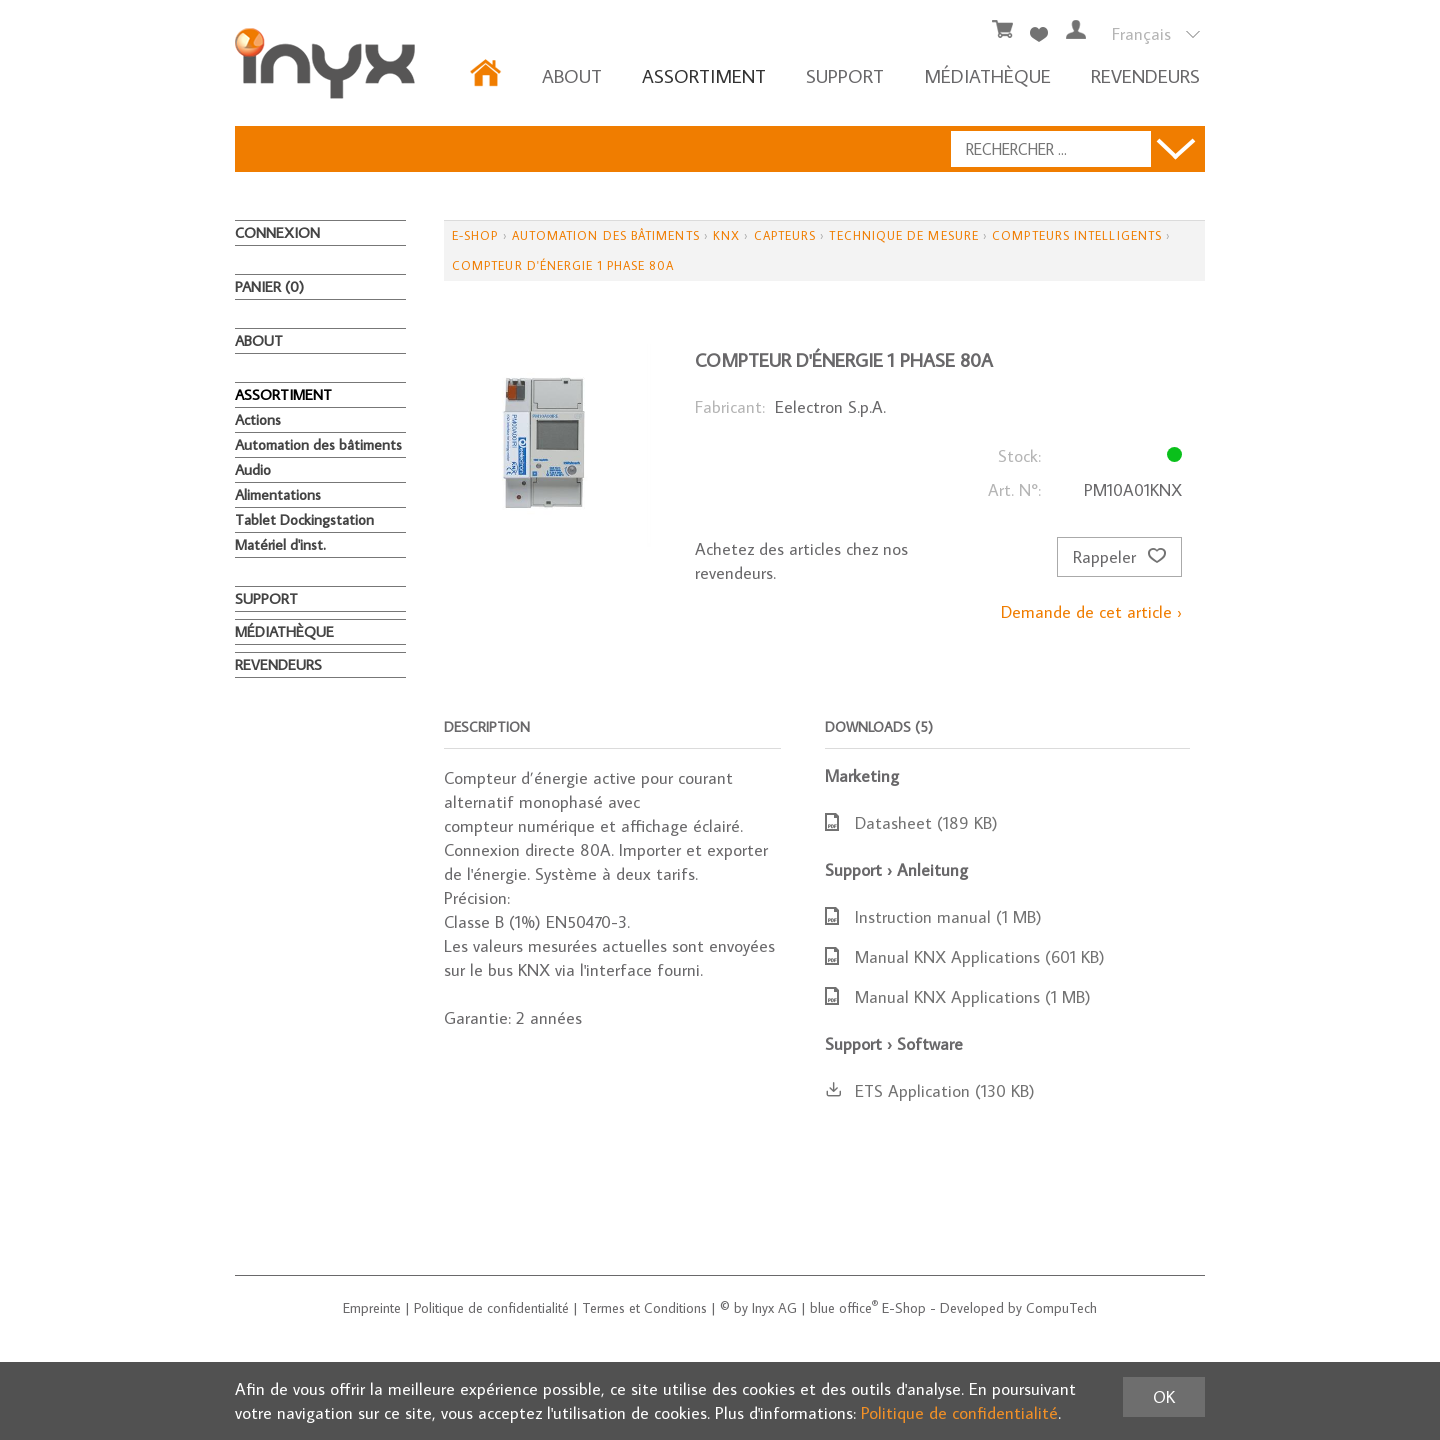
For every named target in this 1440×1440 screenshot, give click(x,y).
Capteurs (785, 235)
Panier (269, 286)
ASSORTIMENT (704, 75)
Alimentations (278, 494)
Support (845, 75)
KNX (726, 235)
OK (1164, 1397)
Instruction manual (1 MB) (933, 917)
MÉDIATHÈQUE (987, 75)
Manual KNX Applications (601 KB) (965, 957)
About (572, 75)
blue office (844, 1308)
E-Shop (475, 235)
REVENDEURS (1145, 75)
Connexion (277, 232)
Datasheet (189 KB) (911, 823)
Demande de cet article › (1091, 612)
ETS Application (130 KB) (930, 1091)
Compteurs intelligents (1077, 235)
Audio (253, 469)
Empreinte (372, 1308)
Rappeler (1119, 557)
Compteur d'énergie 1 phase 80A (563, 265)
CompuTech (1061, 1308)
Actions (258, 419)
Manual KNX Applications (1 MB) (958, 997)
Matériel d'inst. (280, 544)
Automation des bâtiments (318, 444)
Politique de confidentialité (491, 1308)
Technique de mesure (904, 235)
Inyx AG (774, 1308)
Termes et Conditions (644, 1308)
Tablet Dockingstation (304, 519)
